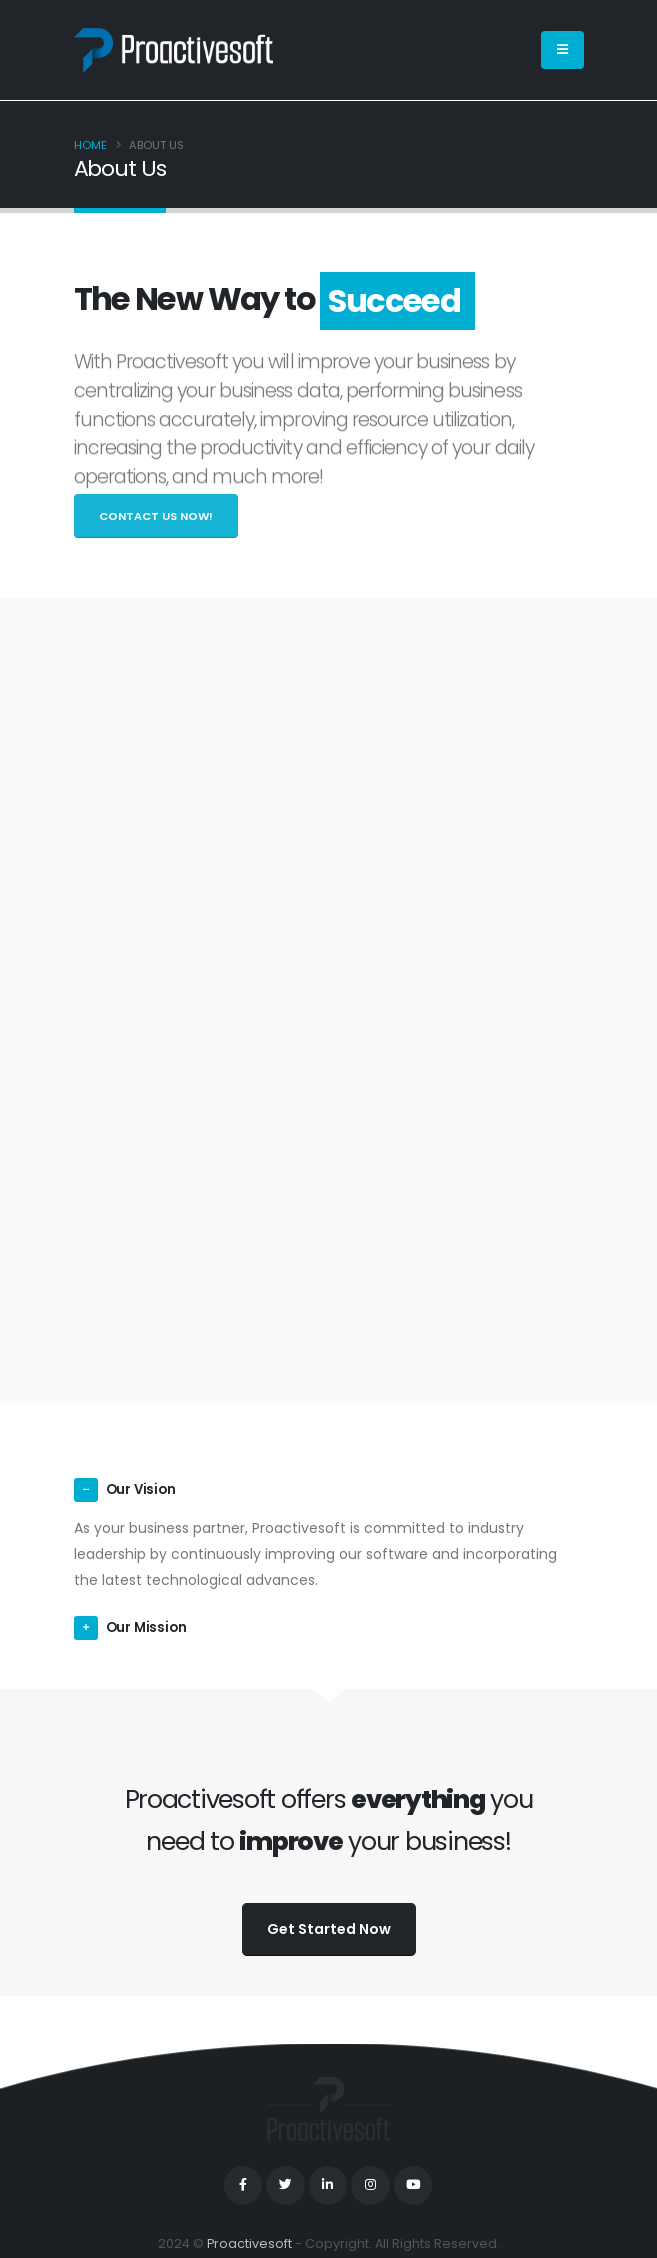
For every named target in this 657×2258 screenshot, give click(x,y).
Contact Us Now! (156, 516)
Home (90, 145)
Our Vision (142, 1490)
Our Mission (148, 1628)
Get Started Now (329, 1929)
